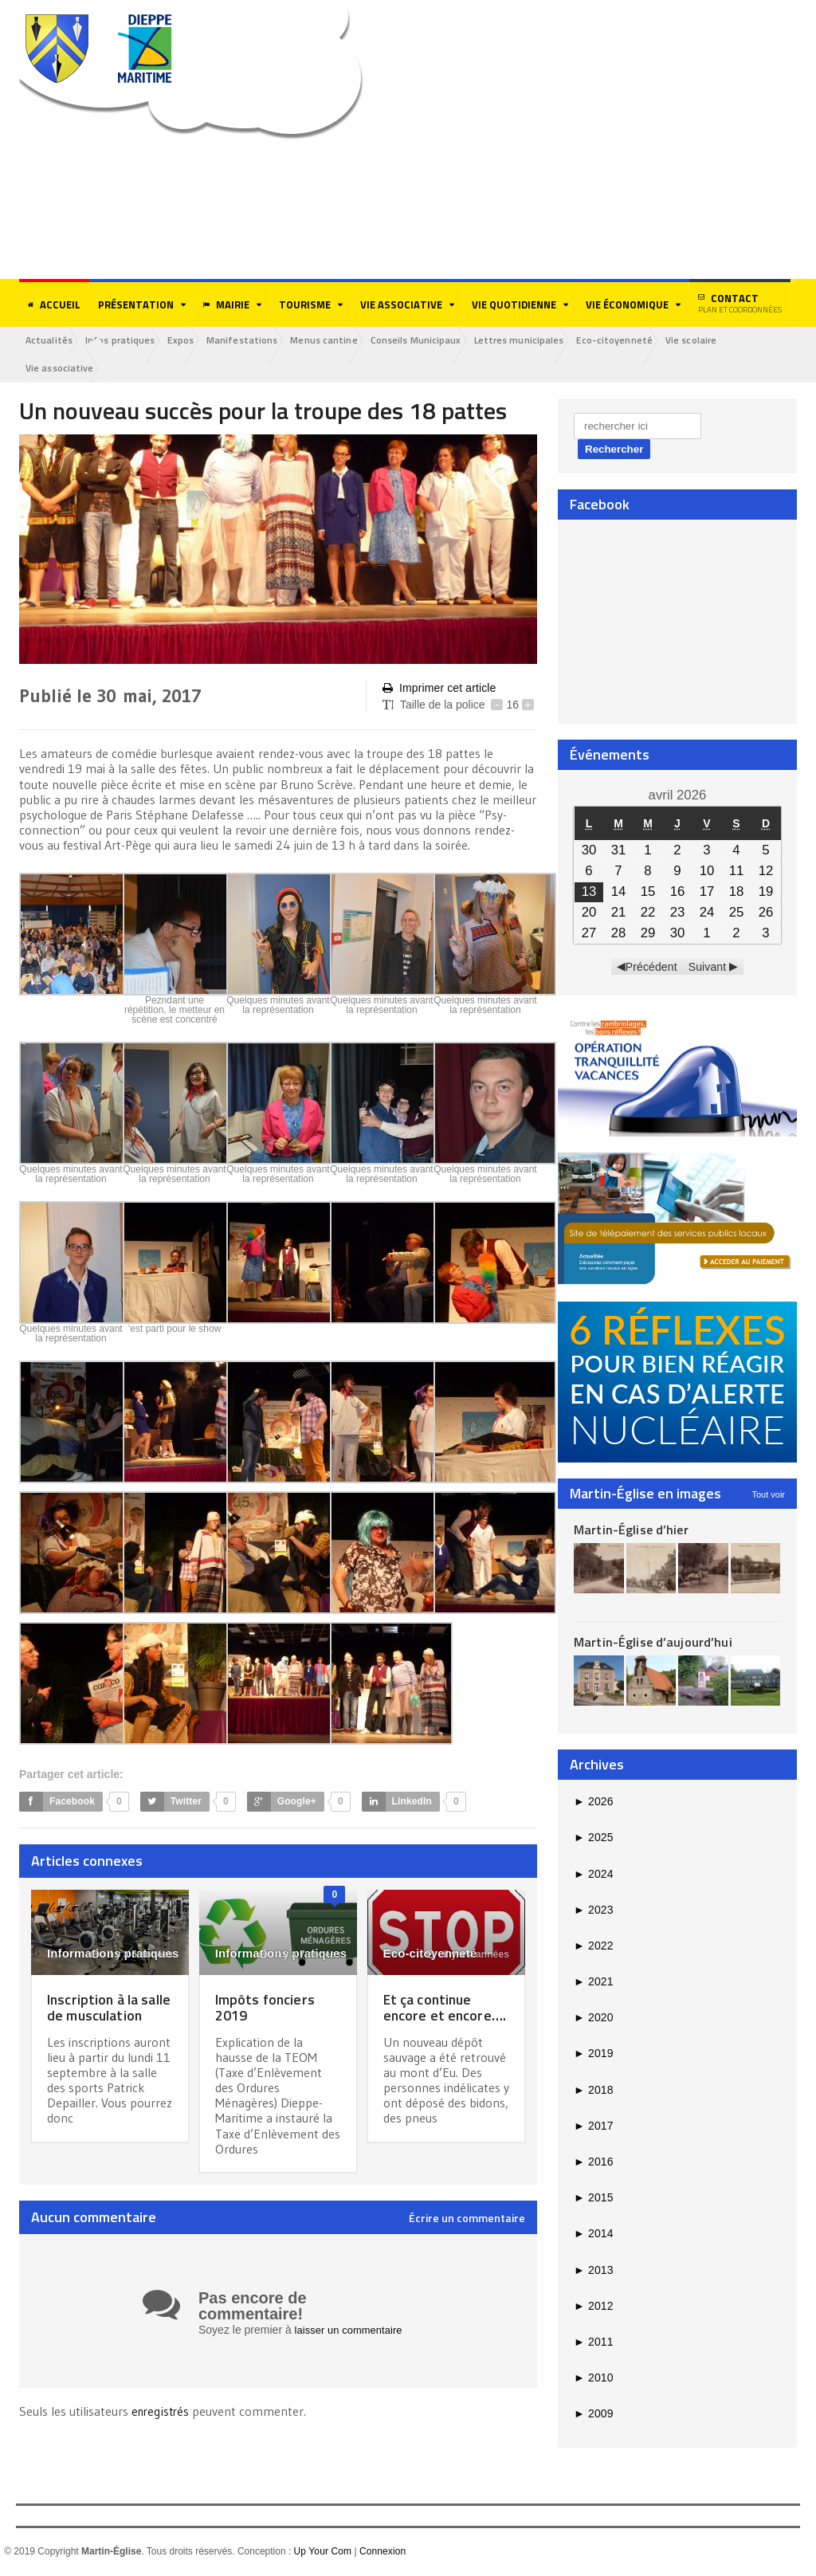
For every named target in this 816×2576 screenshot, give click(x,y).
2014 (593, 2235)
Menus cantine (349, 340)
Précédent (651, 968)
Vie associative (62, 369)
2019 (593, 2055)
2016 (593, 2163)
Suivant (707, 968)
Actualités (52, 340)
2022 (593, 1947)
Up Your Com (322, 2552)
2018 (593, 2091)
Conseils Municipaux (445, 340)
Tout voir (768, 1496)
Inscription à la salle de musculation (97, 2016)
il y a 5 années (133, 1956)
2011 (593, 2343)
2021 (593, 1983)
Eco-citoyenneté (654, 340)
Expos (194, 340)
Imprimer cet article (438, 689)
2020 (593, 2019)
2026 (593, 1803)
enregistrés (163, 2412)
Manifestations (261, 340)
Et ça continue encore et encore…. (446, 2008)
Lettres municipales (553, 340)
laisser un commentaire (352, 2331)
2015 (593, 2199)
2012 (593, 2307)
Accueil (54, 304)
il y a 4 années (468, 1956)
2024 (593, 1875)
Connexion (381, 2552)
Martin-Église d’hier (630, 1531)
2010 (593, 2379)
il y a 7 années (300, 1956)
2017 (593, 2127)
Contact (740, 303)
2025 (593, 1839)
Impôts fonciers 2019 (269, 2008)
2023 (593, 1911)
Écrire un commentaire (467, 2219)
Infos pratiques (128, 340)
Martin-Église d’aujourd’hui (651, 1643)
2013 (593, 2271)
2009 (593, 2415)
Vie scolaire (736, 340)
